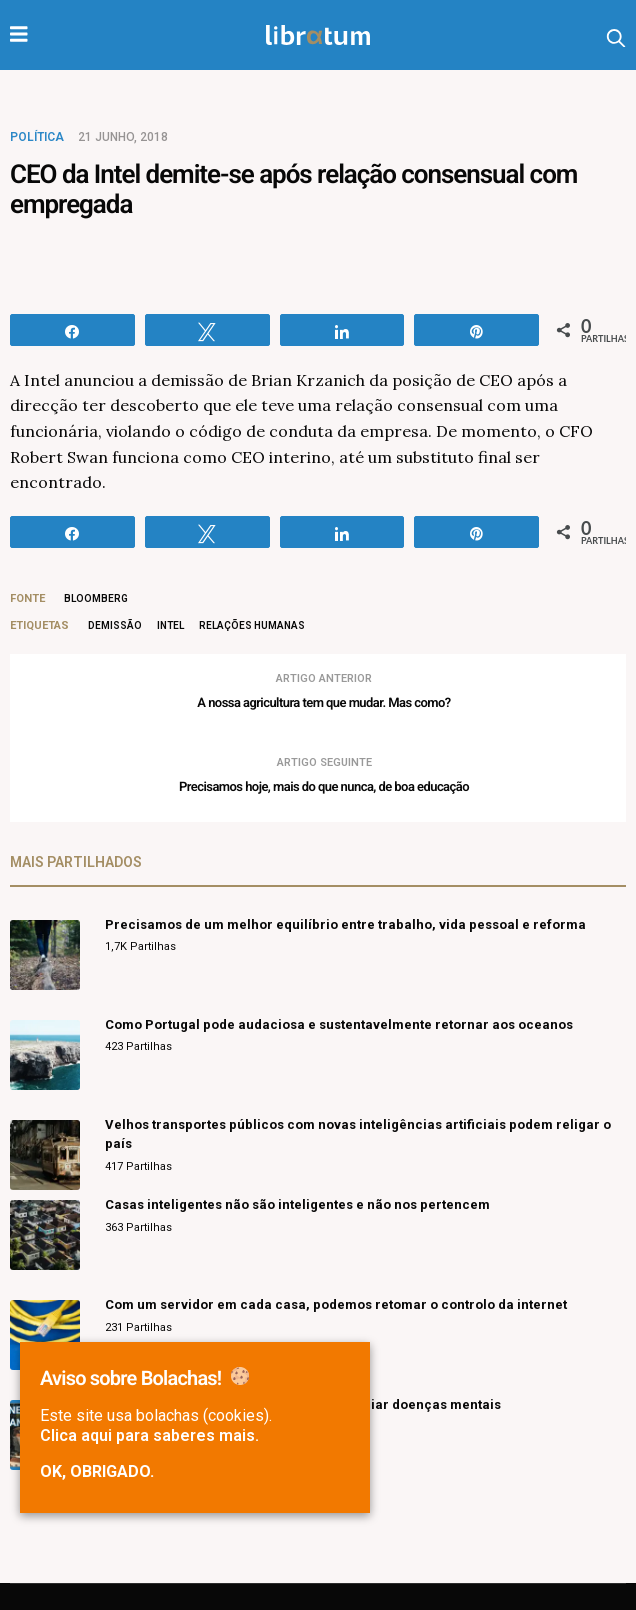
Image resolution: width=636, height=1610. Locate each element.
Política (37, 137)
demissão (115, 625)
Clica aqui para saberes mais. (149, 1435)
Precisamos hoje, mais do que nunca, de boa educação (324, 787)
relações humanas (252, 625)
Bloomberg (96, 598)
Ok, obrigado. (97, 1472)
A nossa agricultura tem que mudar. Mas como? (323, 703)
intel (170, 625)
